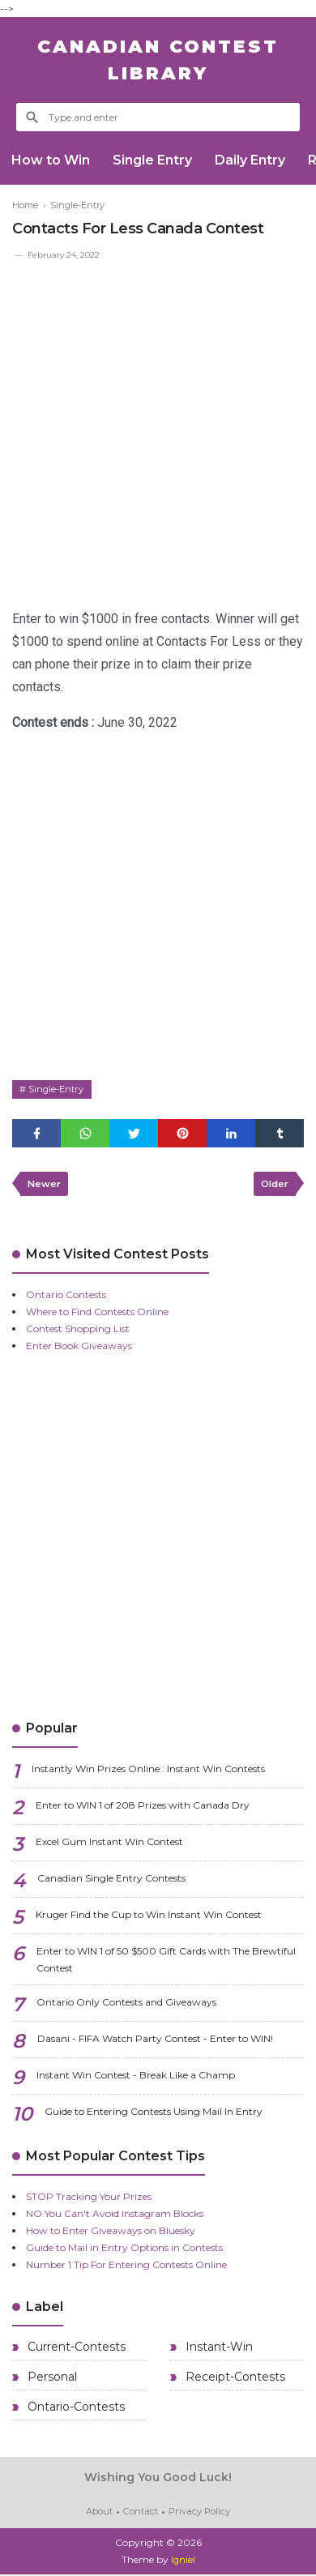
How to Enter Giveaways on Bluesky (110, 2234)
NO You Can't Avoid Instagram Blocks (114, 2217)
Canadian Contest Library (158, 60)
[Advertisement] (158, 429)
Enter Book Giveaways (79, 1349)
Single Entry (154, 160)
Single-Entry (58, 1090)
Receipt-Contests (233, 2380)
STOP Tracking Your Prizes (89, 2200)
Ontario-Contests (74, 2410)
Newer (45, 1186)
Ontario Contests (66, 1298)
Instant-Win (217, 2350)
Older (273, 1186)
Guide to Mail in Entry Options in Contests (124, 2251)
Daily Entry (254, 160)
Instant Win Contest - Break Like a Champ (135, 2078)
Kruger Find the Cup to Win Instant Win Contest (149, 1918)
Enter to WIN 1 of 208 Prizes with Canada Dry (143, 1808)
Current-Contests (75, 2350)
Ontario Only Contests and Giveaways (126, 2005)
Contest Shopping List (78, 1332)
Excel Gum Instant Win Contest (109, 1845)
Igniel (182, 2562)
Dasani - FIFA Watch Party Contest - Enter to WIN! (155, 2042)
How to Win (51, 160)
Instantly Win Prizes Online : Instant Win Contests (148, 1772)
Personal (50, 2380)
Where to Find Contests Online (97, 1315)
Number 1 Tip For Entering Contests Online (126, 2268)
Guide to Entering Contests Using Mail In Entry (154, 2114)
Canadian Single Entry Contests (111, 1881)
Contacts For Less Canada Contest (137, 228)
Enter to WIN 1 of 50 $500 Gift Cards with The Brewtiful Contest (166, 1962)
